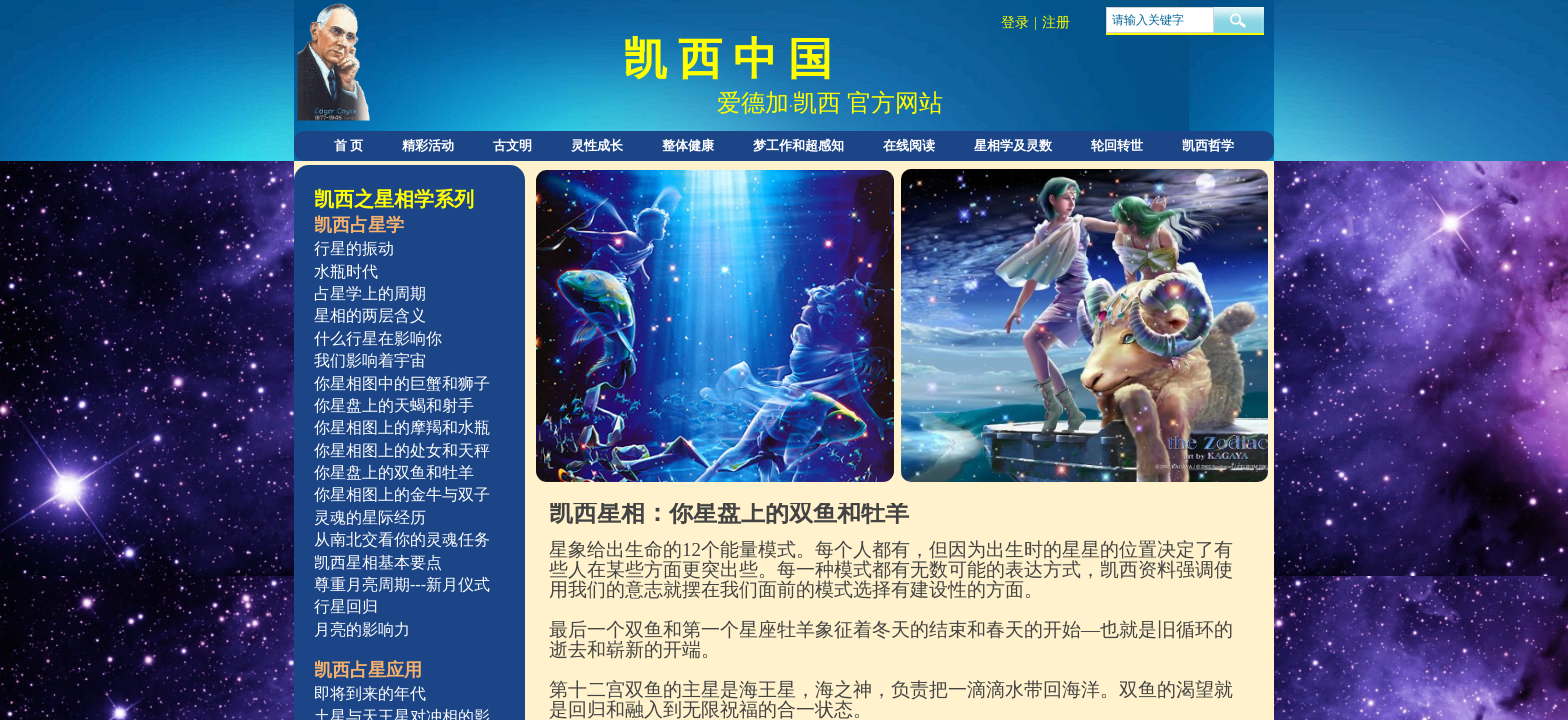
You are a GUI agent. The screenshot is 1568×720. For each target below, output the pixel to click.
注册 (1056, 22)
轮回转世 (1117, 145)
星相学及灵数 (1013, 145)
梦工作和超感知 (798, 145)
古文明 (512, 145)
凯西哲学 (1208, 145)
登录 (1015, 22)
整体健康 (688, 145)
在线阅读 (909, 145)
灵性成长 (597, 145)
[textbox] (1160, 20)
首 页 (348, 145)
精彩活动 (428, 145)
